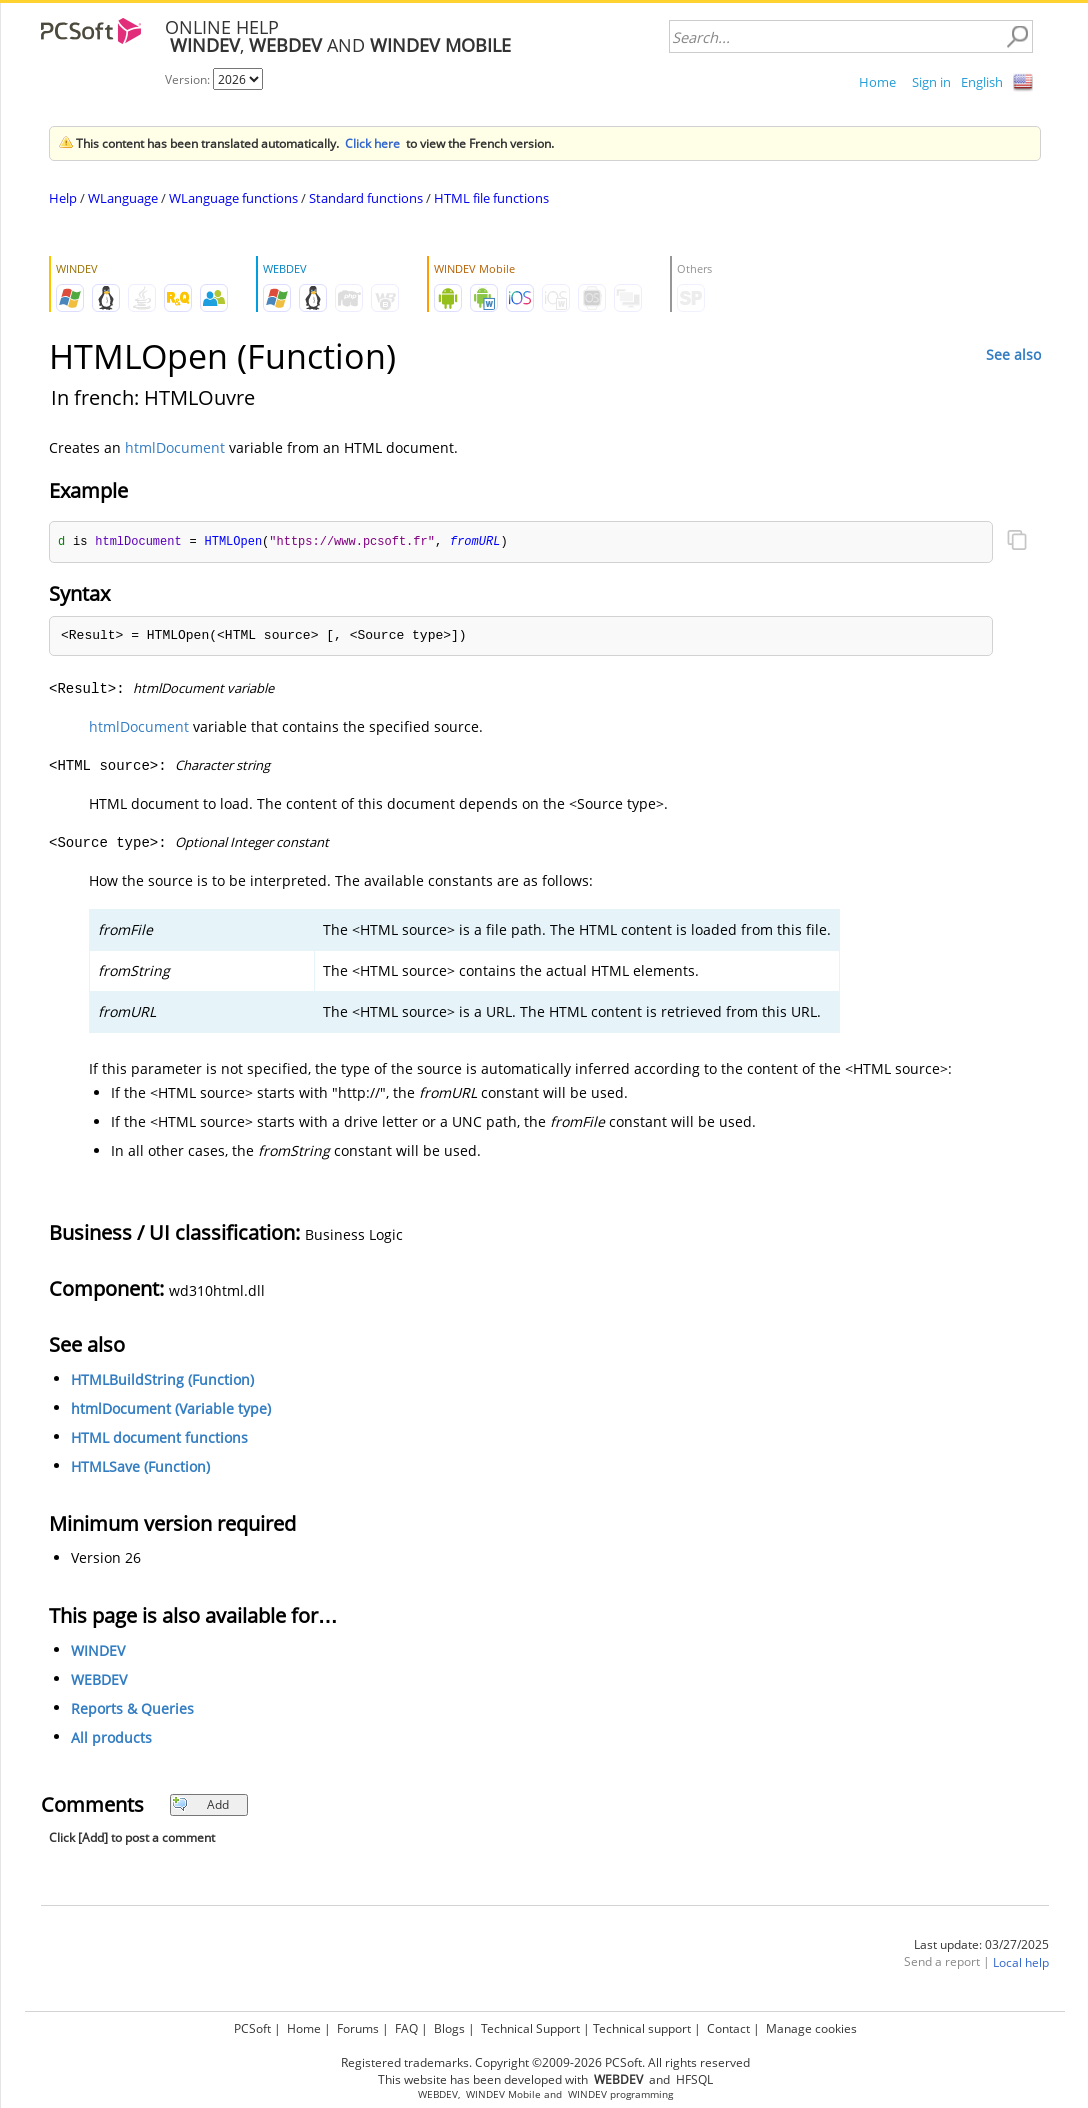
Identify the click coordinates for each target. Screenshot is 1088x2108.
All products (111, 1738)
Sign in (931, 82)
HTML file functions (491, 198)
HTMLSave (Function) (140, 1467)
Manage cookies (811, 2028)
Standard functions (366, 198)
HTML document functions (159, 1438)
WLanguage (123, 198)
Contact (728, 2028)
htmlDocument (175, 447)
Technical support (642, 2028)
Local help (1021, 1963)
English (982, 82)
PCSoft (252, 2028)
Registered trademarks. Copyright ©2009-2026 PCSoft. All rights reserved (545, 2062)
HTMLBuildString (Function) (162, 1380)
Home (877, 82)
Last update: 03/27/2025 (981, 1945)
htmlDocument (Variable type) (171, 1409)
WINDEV (98, 1651)
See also (1013, 354)
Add (200, 1805)
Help (63, 198)
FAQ (406, 2028)
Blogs (449, 2028)
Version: (189, 79)
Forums (358, 2028)
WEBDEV (99, 1680)
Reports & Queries (132, 1709)
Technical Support (530, 2028)
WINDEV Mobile (503, 2094)
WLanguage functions (233, 198)
